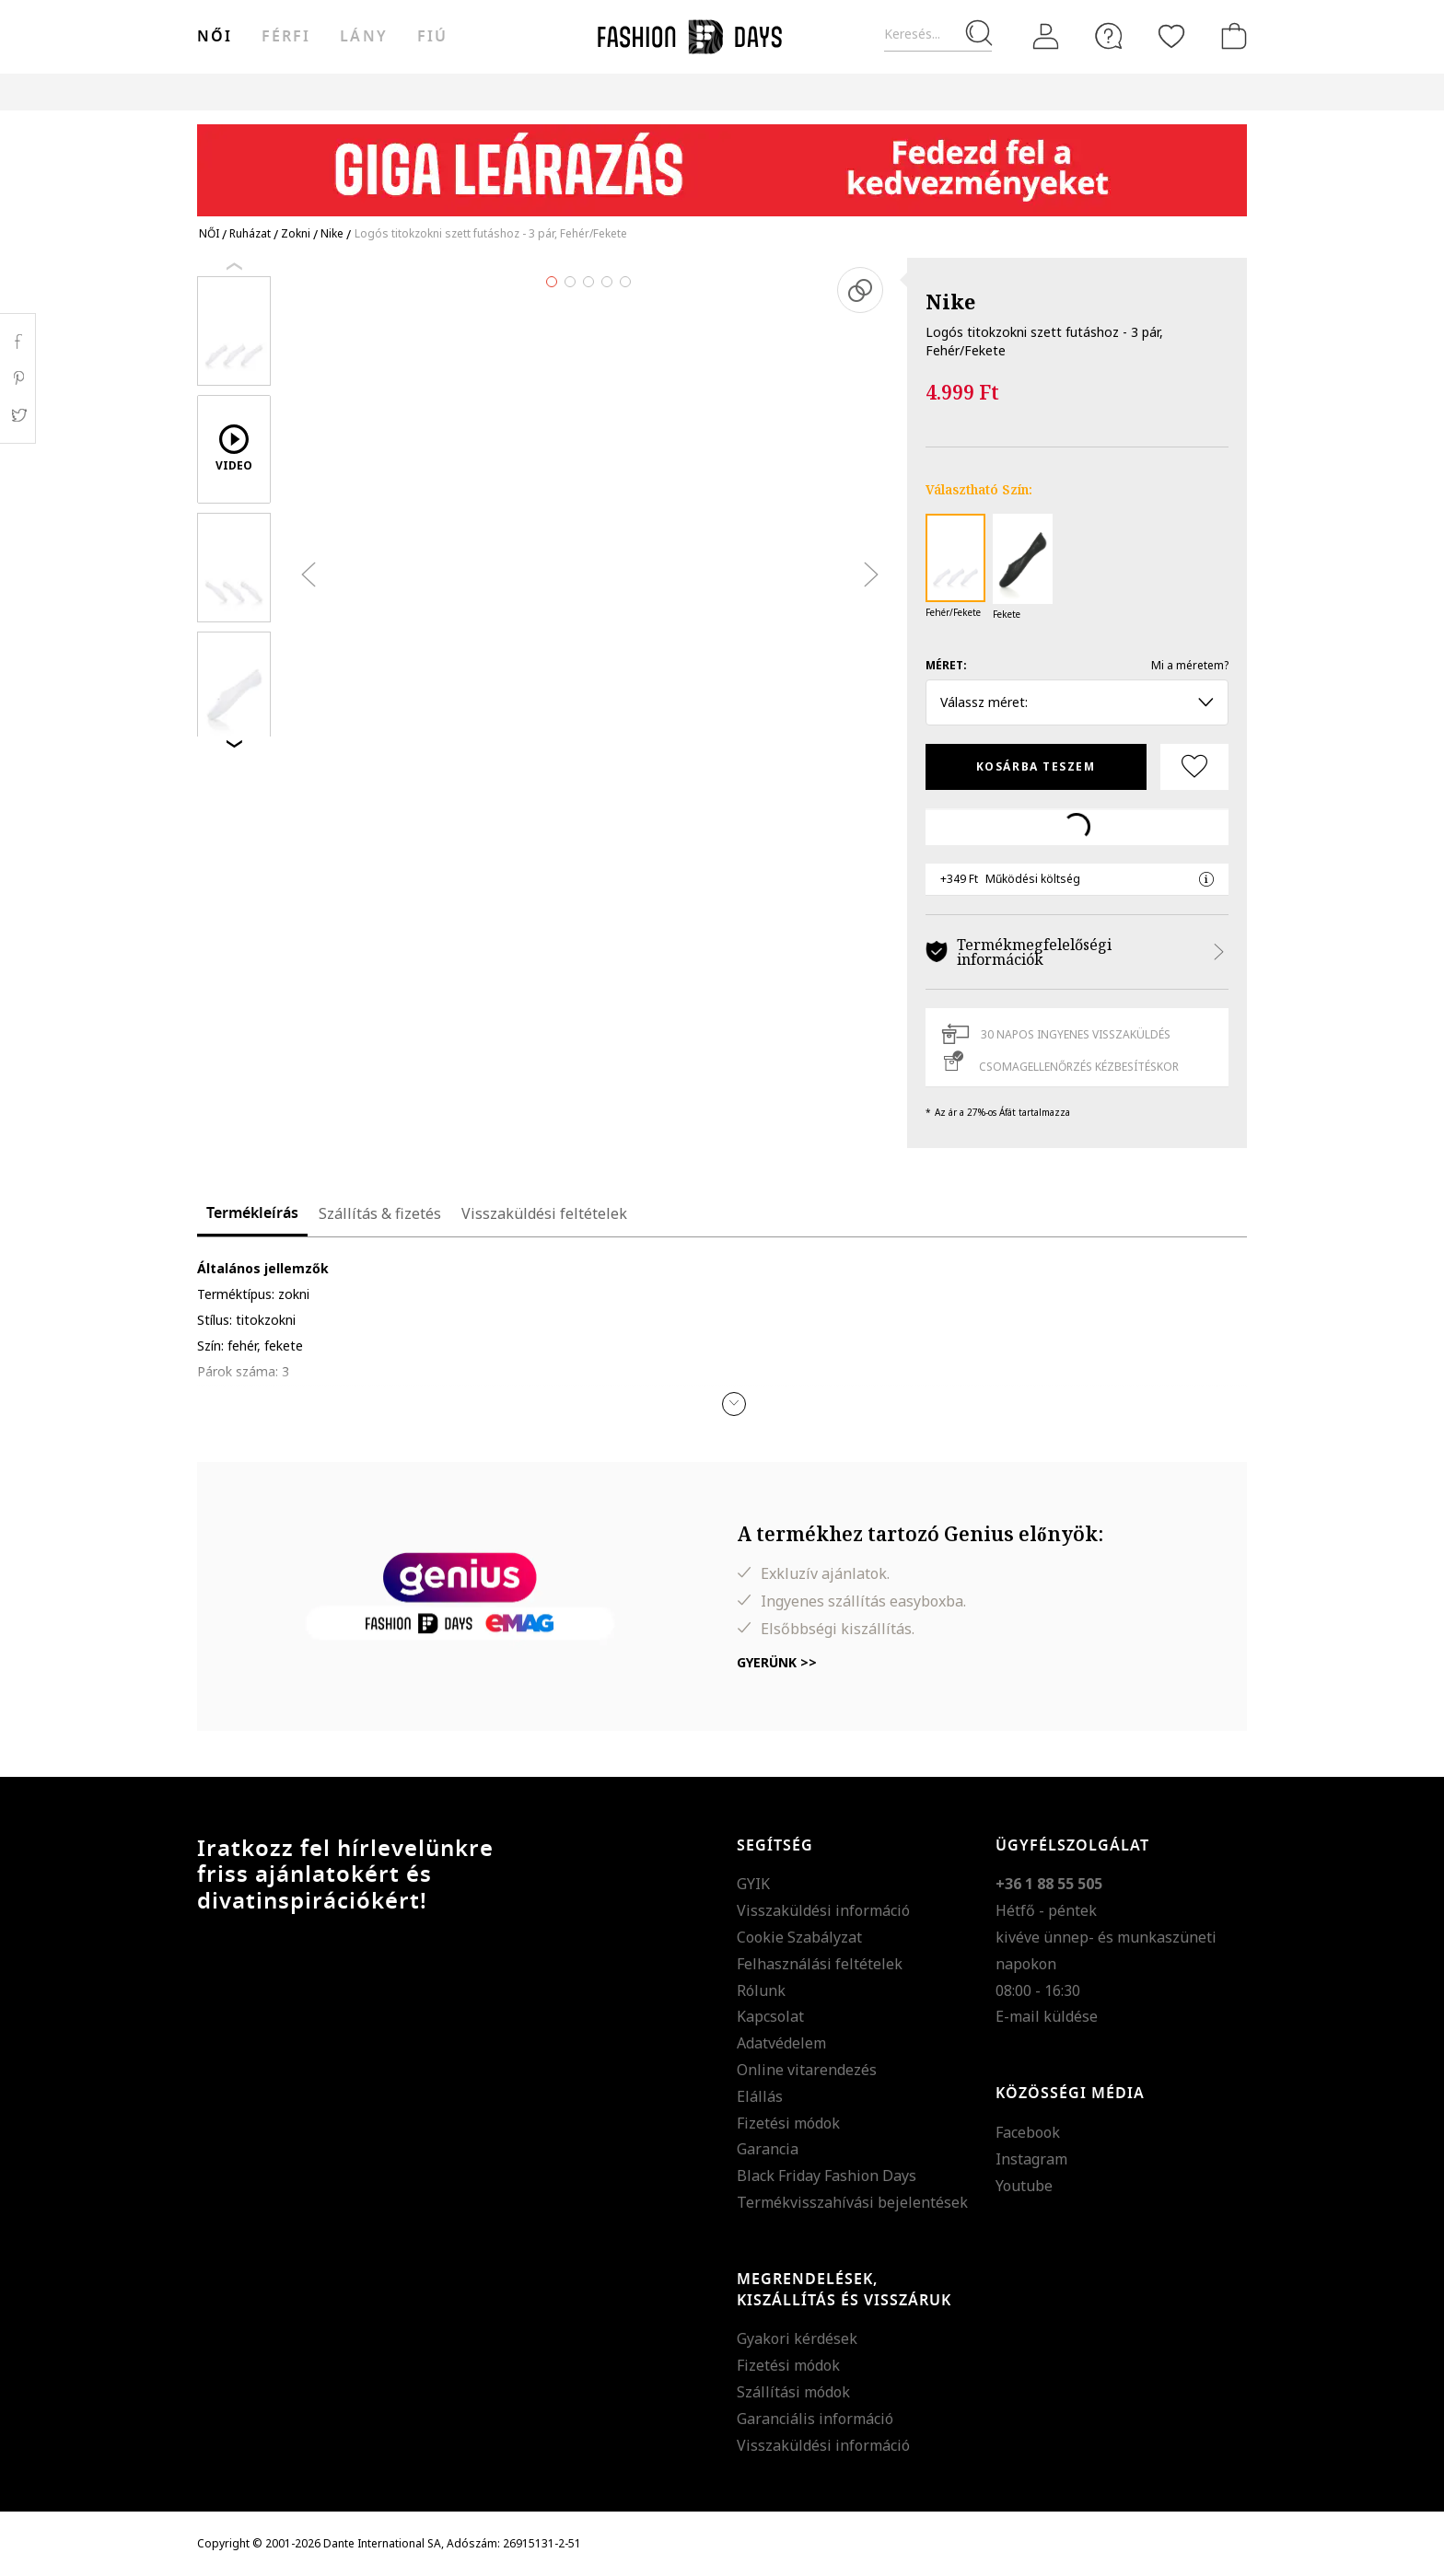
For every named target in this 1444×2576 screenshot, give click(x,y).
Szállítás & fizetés (380, 1213)
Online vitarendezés (807, 2070)
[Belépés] (1046, 37)
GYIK (753, 1884)
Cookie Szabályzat (799, 1937)
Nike (950, 301)
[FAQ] (1109, 36)
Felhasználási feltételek (819, 1964)
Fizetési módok (788, 2123)
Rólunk (761, 1990)
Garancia (767, 2149)
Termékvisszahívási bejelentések (852, 2202)
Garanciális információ (815, 2418)
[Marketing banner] (722, 161)
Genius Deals (824, 91)
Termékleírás (252, 1213)
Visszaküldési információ (823, 1910)
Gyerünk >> (777, 1662)
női (214, 37)
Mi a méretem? (1190, 665)
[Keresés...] (938, 34)
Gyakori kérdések (797, 2338)
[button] (734, 1404)
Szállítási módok (793, 2392)
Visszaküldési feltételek (544, 1213)
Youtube (1024, 2186)
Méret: (946, 665)
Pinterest (18, 378)
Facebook (1028, 2132)
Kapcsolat (770, 2016)
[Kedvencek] (1171, 36)
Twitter (18, 415)
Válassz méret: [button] (1077, 702)
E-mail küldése (1047, 2016)
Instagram (1031, 2159)
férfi (286, 37)
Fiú (432, 37)
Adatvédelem (781, 2043)
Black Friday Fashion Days (826, 2175)
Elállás (760, 2096)
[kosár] (1230, 36)
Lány (363, 37)
